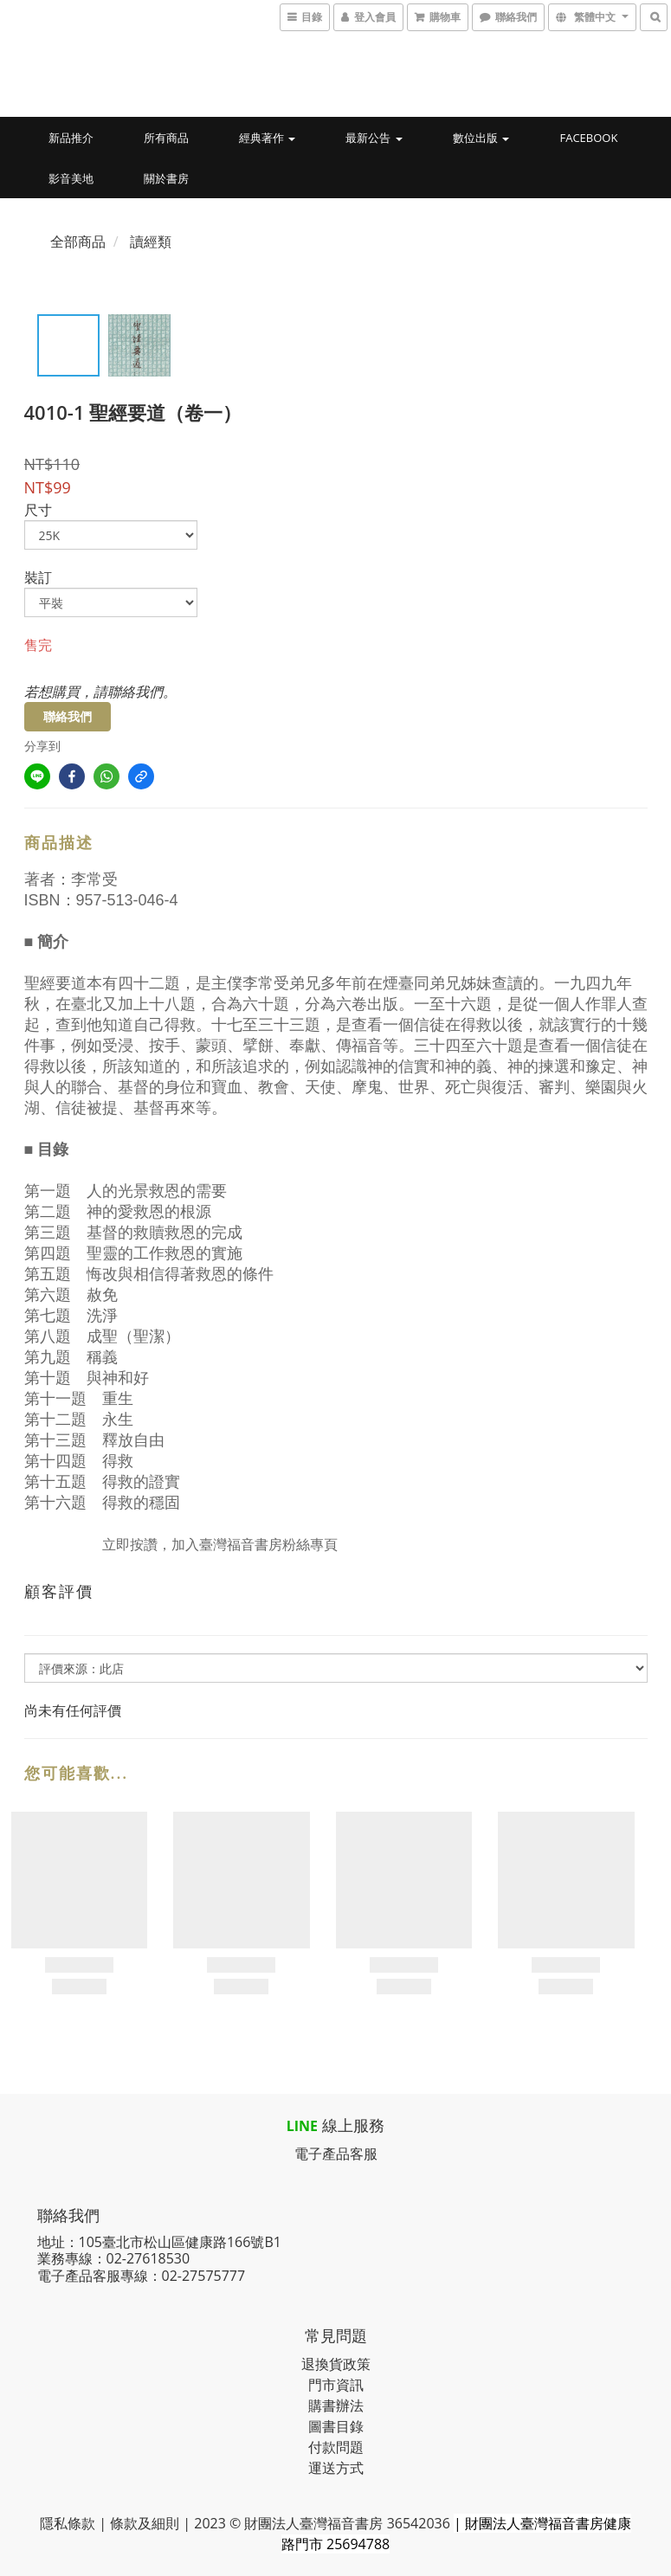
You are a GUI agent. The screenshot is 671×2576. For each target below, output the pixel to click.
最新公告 (373, 137)
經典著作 (267, 137)
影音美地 (71, 178)
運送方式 (336, 2467)
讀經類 (150, 241)
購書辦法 (336, 2405)
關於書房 (166, 178)
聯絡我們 (67, 716)
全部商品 (78, 241)
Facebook (588, 137)
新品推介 (71, 137)
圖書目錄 (336, 2426)
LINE (302, 2125)
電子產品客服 (335, 2153)
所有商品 (166, 137)
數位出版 (481, 137)
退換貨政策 (336, 2363)
